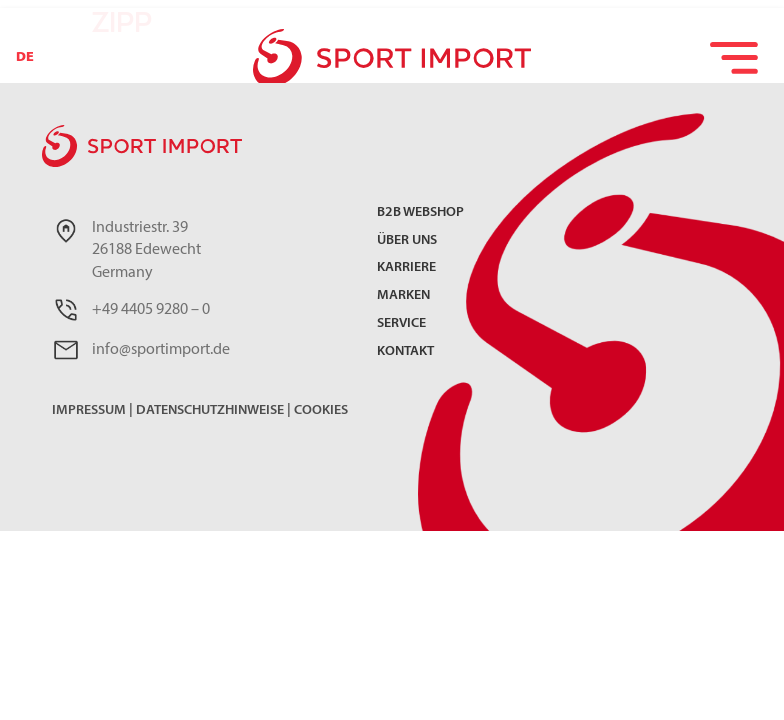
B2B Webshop (420, 213)
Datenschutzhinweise (210, 410)
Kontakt (405, 352)
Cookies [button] (321, 410)
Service (401, 324)
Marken (403, 296)
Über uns (407, 241)
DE (25, 57)
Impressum (89, 410)
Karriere (406, 268)
